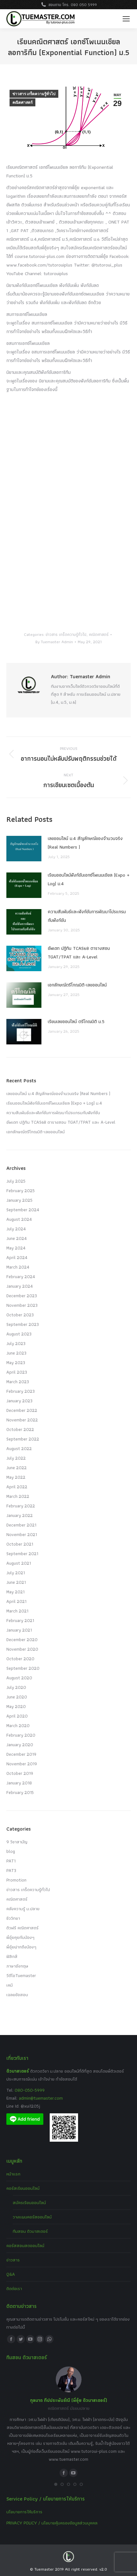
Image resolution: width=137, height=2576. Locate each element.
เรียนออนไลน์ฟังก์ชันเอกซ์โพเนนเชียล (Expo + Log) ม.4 (89, 879)
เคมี (9, 1985)
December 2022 (21, 1410)
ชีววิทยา (13, 1918)
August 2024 (19, 1219)
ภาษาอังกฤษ (17, 1965)
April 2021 (16, 1601)
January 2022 (19, 1515)
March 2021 (17, 1610)
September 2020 (23, 1668)
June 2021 (16, 1582)
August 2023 (19, 1333)
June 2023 (16, 1352)
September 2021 (22, 1553)
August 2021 (18, 1563)
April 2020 (17, 1715)
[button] (55, 2484)
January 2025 (19, 1200)
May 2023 (15, 1362)
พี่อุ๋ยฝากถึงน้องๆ (21, 1946)
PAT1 (11, 1860)
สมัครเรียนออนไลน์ (29, 2202)
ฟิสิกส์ (12, 1956)
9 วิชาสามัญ (16, 1841)
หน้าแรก (13, 2173)
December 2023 (21, 1295)
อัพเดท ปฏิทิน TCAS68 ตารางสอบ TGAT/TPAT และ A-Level (79, 952)
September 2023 (22, 1324)
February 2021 (20, 1620)
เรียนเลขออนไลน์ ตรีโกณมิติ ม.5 (76, 1021)
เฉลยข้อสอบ (17, 1994)
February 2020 (20, 1735)
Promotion (16, 1879)
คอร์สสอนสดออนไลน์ (25, 2245)
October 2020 (20, 1658)
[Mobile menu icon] (126, 18)
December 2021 (21, 1524)
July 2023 (15, 1343)
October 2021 (19, 1544)
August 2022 (19, 1448)
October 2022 (20, 1429)
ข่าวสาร (13, 2259)
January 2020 (19, 1744)
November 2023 (22, 1305)
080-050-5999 (30, 2090)
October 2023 (20, 1314)
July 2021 (15, 1572)
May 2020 (16, 1706)
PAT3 (11, 1870)
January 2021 (19, 1629)
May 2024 (15, 1247)
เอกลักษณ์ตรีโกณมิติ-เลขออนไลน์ (77, 985)
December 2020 (22, 1639)
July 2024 (16, 1228)
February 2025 (20, 1190)
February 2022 (20, 1505)
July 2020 (16, 1687)
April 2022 (16, 1486)
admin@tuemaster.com (40, 2098)
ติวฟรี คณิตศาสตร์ (22, 1927)
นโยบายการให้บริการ (24, 2511)
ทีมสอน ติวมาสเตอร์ (30, 2231)
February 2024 (20, 1276)
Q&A (10, 2274)
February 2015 (20, 1792)
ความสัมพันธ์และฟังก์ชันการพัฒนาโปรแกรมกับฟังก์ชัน (87, 916)
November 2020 (22, 1649)
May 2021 (15, 1591)
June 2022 (16, 1467)
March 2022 (17, 1496)
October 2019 (19, 1773)
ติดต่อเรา (14, 2288)
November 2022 (22, 1419)
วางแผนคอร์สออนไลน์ (32, 2216)
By (54, 641)
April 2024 (16, 1257)
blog (10, 1851)
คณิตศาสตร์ (22, 102)
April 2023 (16, 1372)
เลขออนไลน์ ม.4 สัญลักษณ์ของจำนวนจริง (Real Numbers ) (85, 843)
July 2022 (16, 1458)
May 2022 (15, 1477)
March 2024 (17, 1266)
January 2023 (19, 1400)
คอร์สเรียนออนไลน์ (23, 2188)
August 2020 (19, 1677)
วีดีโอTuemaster (21, 1975)
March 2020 (18, 1725)
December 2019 (21, 1754)
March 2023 (17, 1381)
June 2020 (16, 1696)
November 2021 (21, 1534)
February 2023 (20, 1391)
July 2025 (15, 1181)
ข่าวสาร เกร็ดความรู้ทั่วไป (33, 94)
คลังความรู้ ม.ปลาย (23, 1908)
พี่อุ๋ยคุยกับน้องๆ (20, 1937)
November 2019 (21, 1763)
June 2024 (16, 1238)
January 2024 (19, 1286)
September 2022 (22, 1438)
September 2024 (22, 1209)
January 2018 (19, 1782)
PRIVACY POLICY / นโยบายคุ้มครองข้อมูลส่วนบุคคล (51, 2522)
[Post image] (23, 848)
